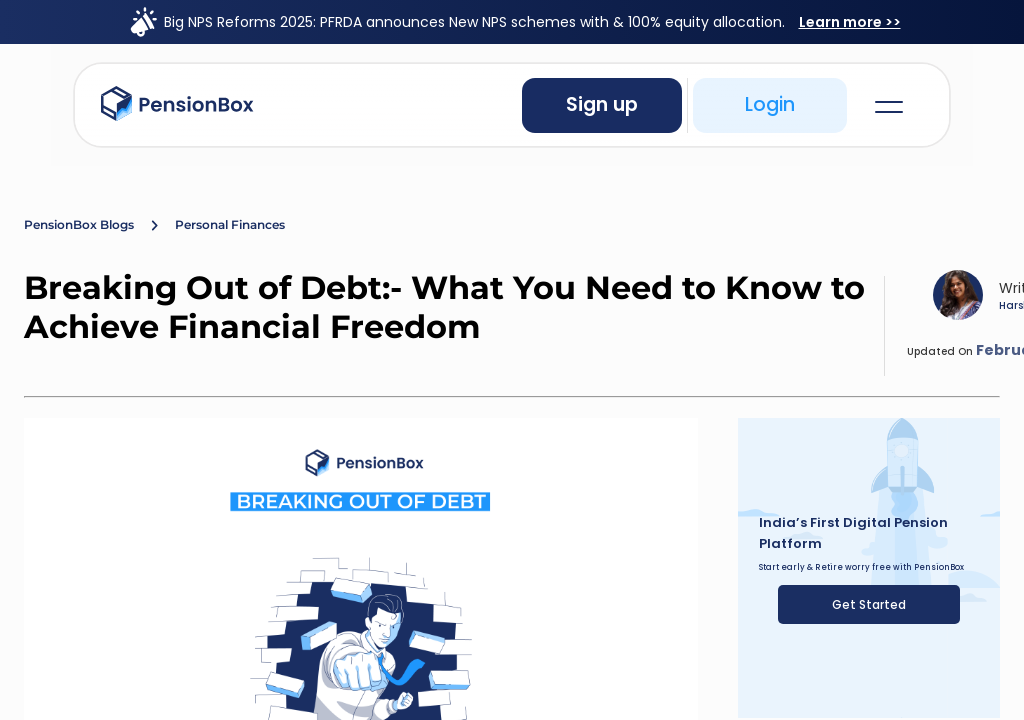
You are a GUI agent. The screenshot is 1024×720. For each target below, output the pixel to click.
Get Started (869, 604)
